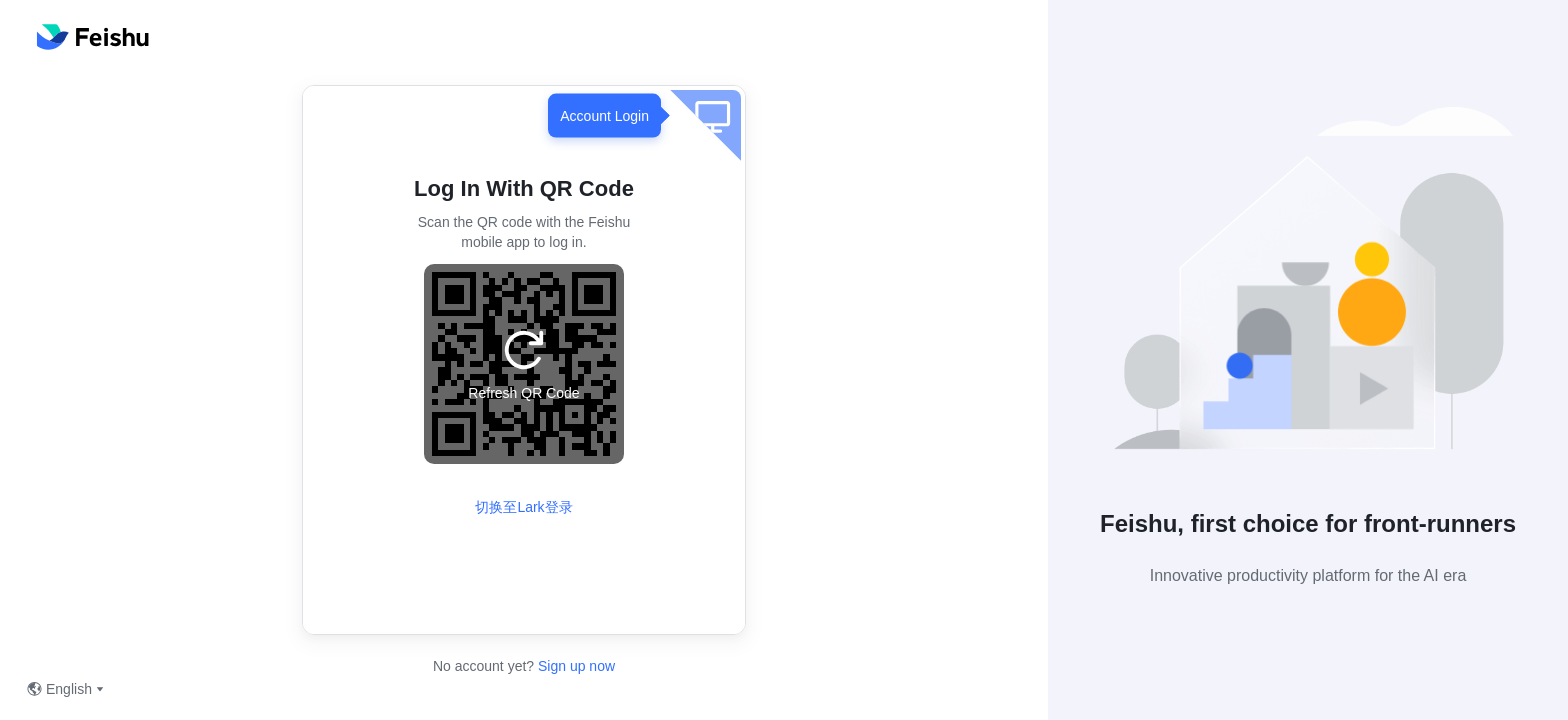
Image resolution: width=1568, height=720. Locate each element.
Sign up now (574, 666)
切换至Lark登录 (523, 507)
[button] (1308, 286)
